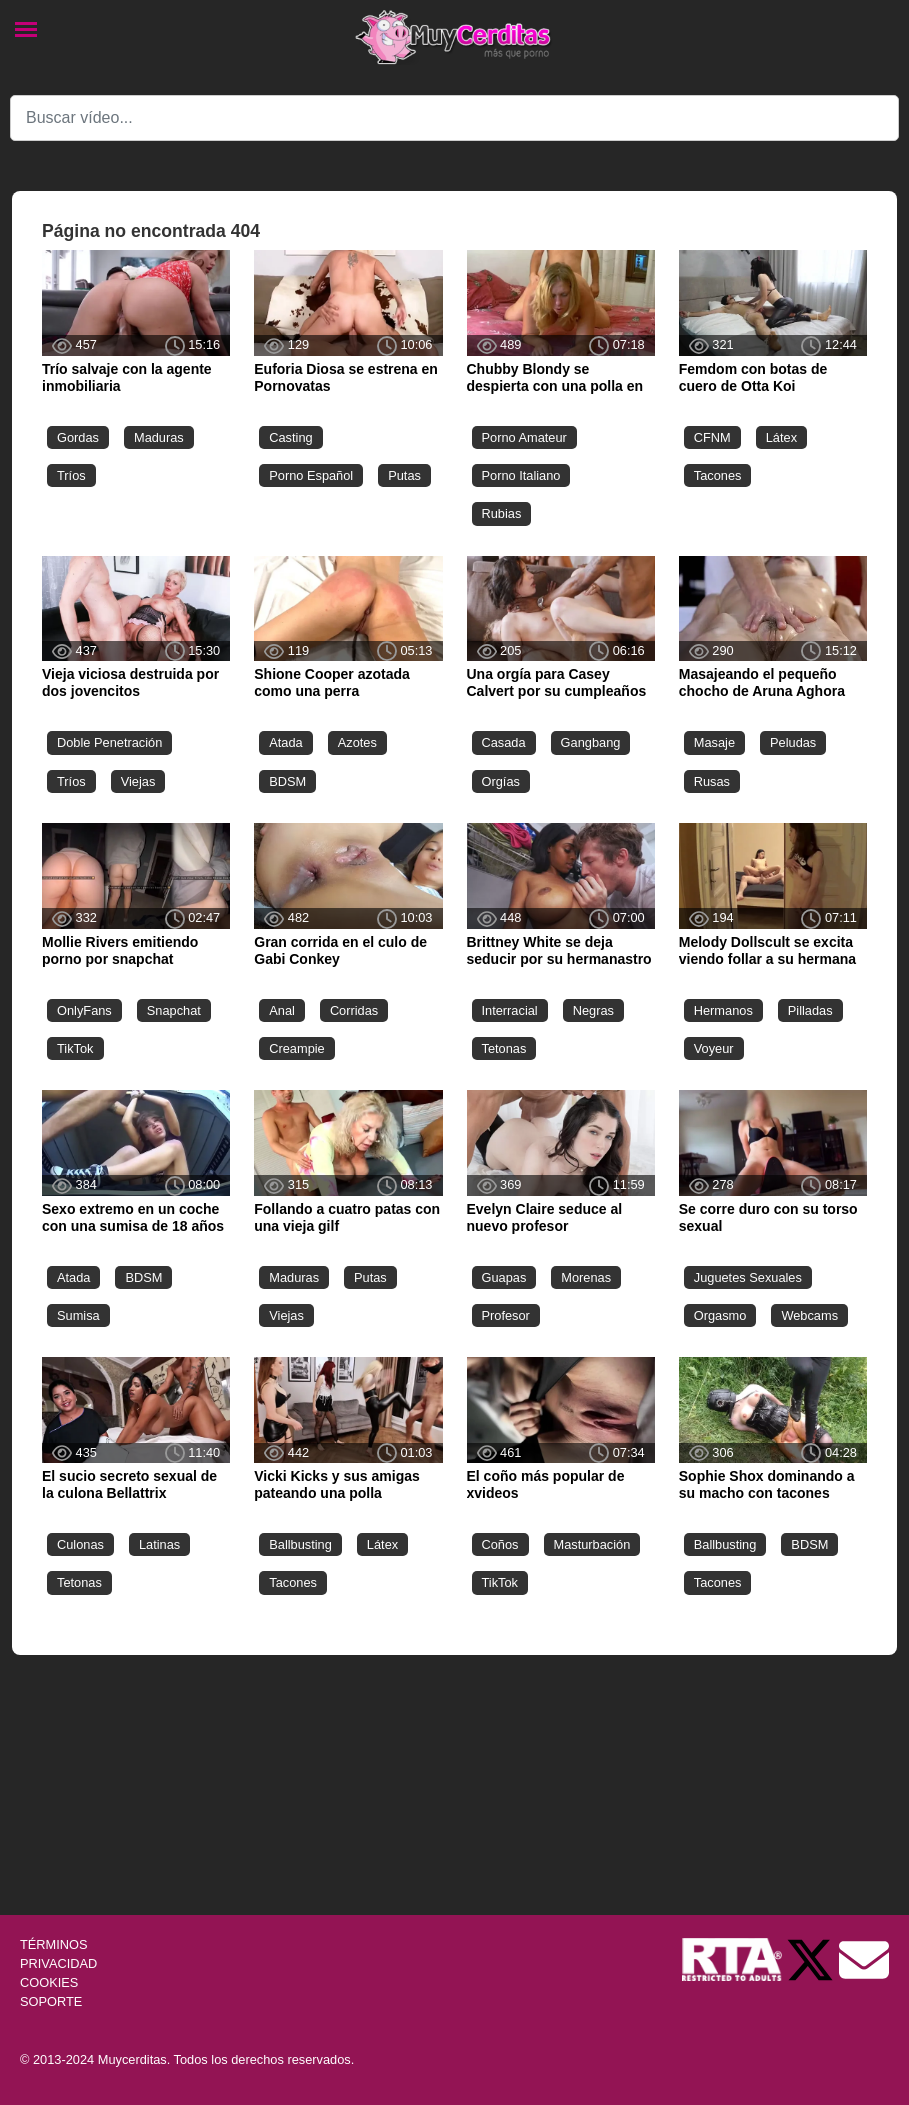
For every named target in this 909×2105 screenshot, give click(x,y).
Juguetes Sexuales (748, 1277)
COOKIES (49, 1982)
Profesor (506, 1315)
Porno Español (311, 475)
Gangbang (591, 742)
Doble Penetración (109, 742)
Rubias (502, 513)
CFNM (712, 437)
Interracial (510, 1010)
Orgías (501, 781)
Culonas (80, 1544)
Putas (404, 475)
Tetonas (504, 1048)
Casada (504, 742)
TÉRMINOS (54, 1944)
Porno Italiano (521, 475)
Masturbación (592, 1544)
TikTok (75, 1048)
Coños (500, 1544)
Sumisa (78, 1315)
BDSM (287, 781)
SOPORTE (51, 2001)
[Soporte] (864, 1958)
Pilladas (810, 1010)
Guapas (504, 1277)
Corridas (354, 1010)
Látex (781, 437)
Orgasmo (720, 1315)
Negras (593, 1010)
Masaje (714, 742)
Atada (285, 742)
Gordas (78, 437)
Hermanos (723, 1010)
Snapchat (174, 1010)
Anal (282, 1010)
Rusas (712, 781)
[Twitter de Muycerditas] (812, 1958)
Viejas (138, 781)
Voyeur (714, 1048)
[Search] (454, 118)
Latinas (159, 1544)
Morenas (586, 1277)
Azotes (357, 742)
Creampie (296, 1048)
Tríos (71, 475)
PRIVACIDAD (58, 1963)
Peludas (793, 742)
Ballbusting (300, 1544)
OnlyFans (84, 1010)
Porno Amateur (524, 437)
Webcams (809, 1315)
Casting (290, 437)
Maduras (159, 437)
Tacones (718, 475)
